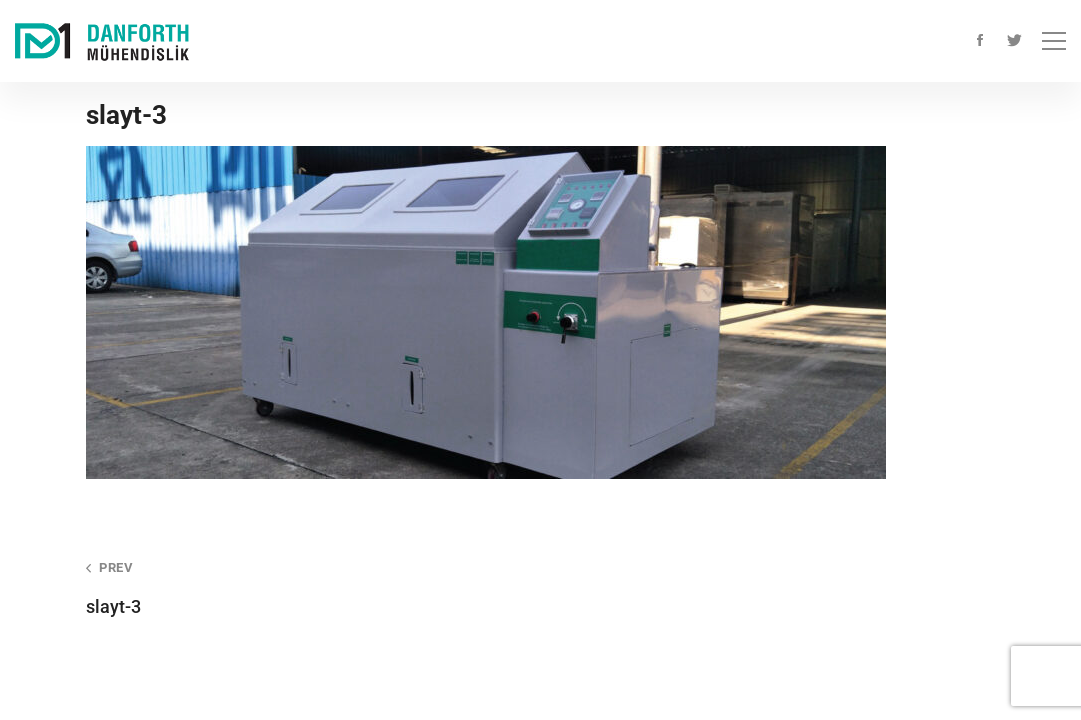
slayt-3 (295, 587)
